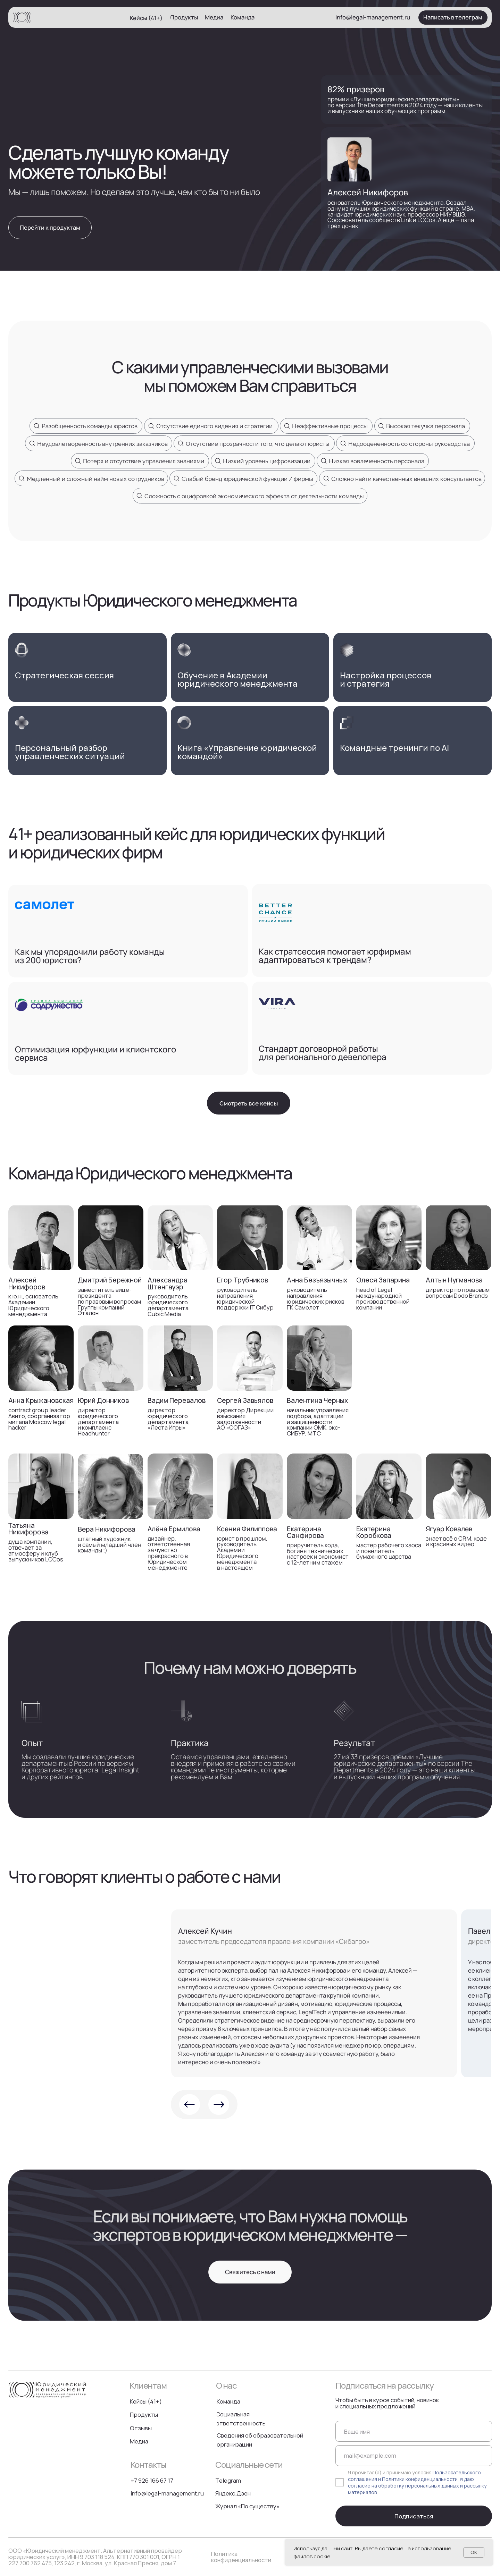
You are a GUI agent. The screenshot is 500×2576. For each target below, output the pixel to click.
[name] (413, 2431)
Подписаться (413, 2516)
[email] (413, 2455)
